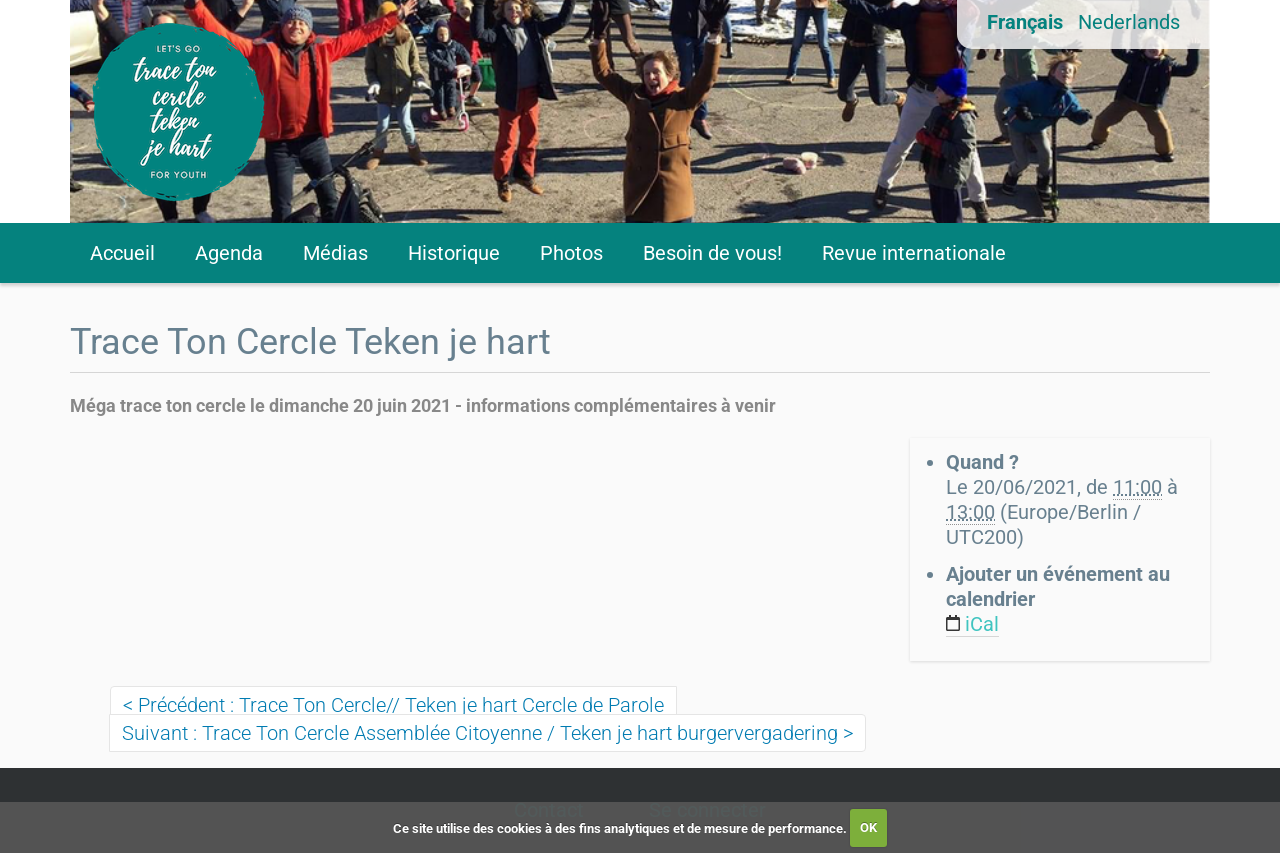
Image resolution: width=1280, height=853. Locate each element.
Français (1025, 22)
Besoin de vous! (712, 253)
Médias (335, 253)
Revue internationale (914, 253)
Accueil (122, 253)
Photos (571, 253)
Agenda (229, 253)
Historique (454, 253)
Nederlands (1129, 22)
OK (868, 827)
